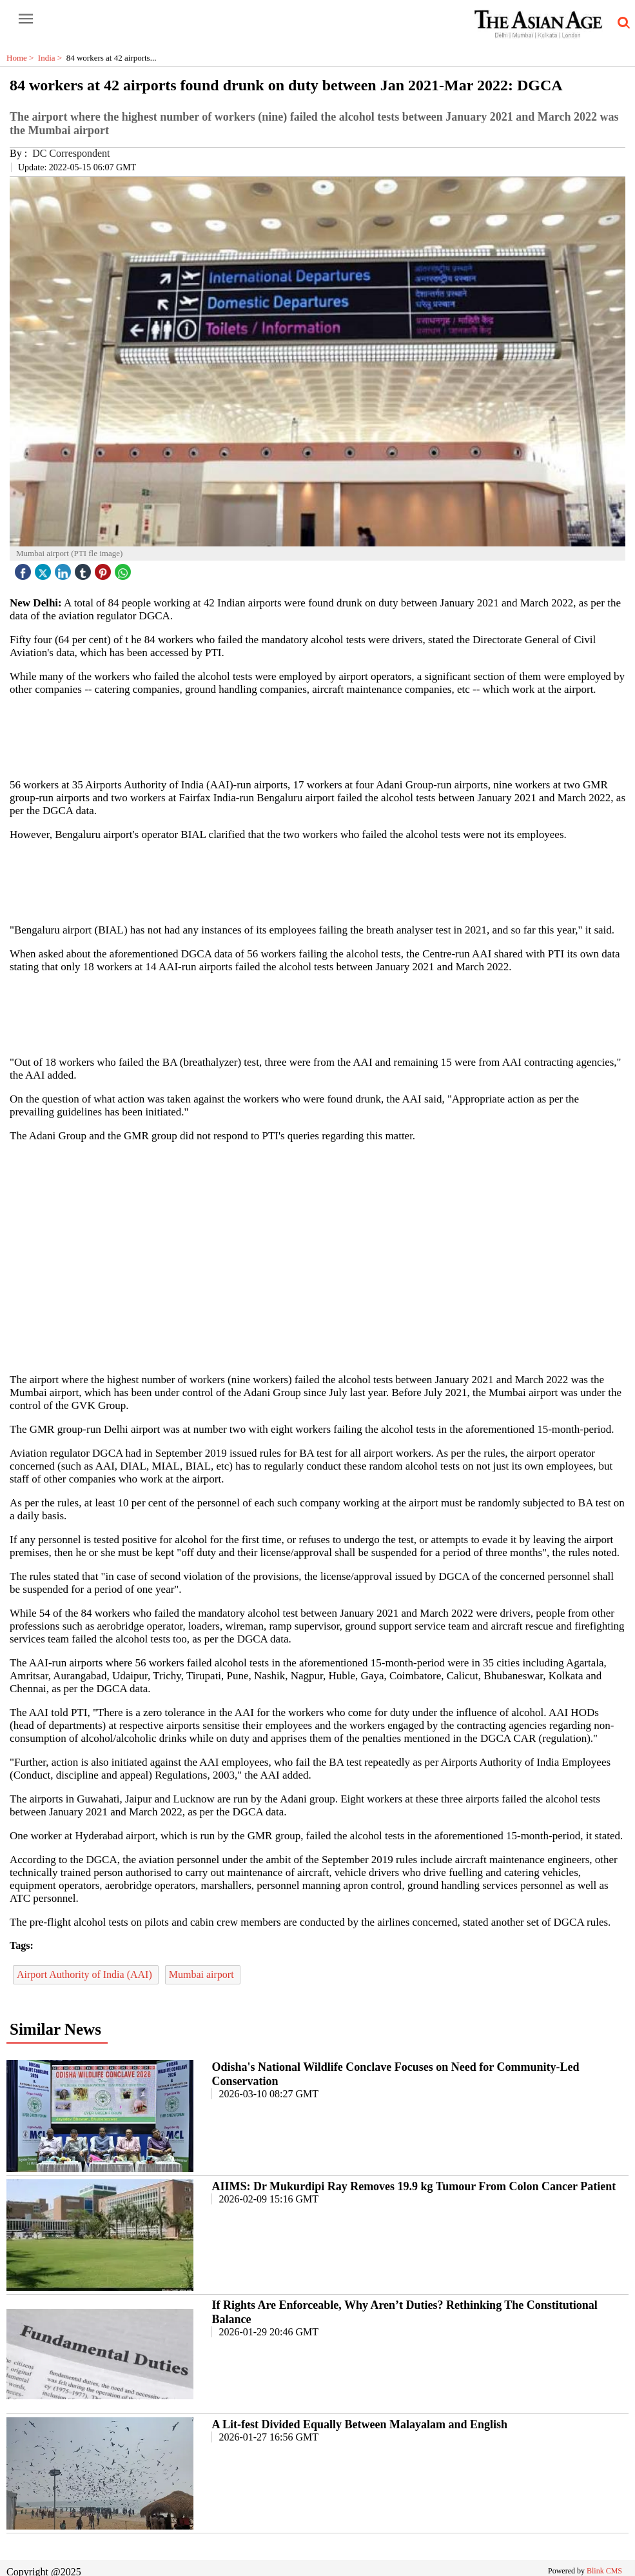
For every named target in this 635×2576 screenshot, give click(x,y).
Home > (22, 58)
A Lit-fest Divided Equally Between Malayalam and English (359, 2424)
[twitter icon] (44, 569)
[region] (322, 736)
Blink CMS (604, 2570)
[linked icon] (64, 569)
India (52, 58)
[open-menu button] (25, 19)
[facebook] (24, 569)
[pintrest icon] (104, 569)
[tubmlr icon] (84, 569)
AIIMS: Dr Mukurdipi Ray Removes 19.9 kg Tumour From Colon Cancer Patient (413, 2186)
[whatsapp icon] (124, 569)
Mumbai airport (203, 1974)
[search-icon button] (621, 23)
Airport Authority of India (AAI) (86, 1974)
